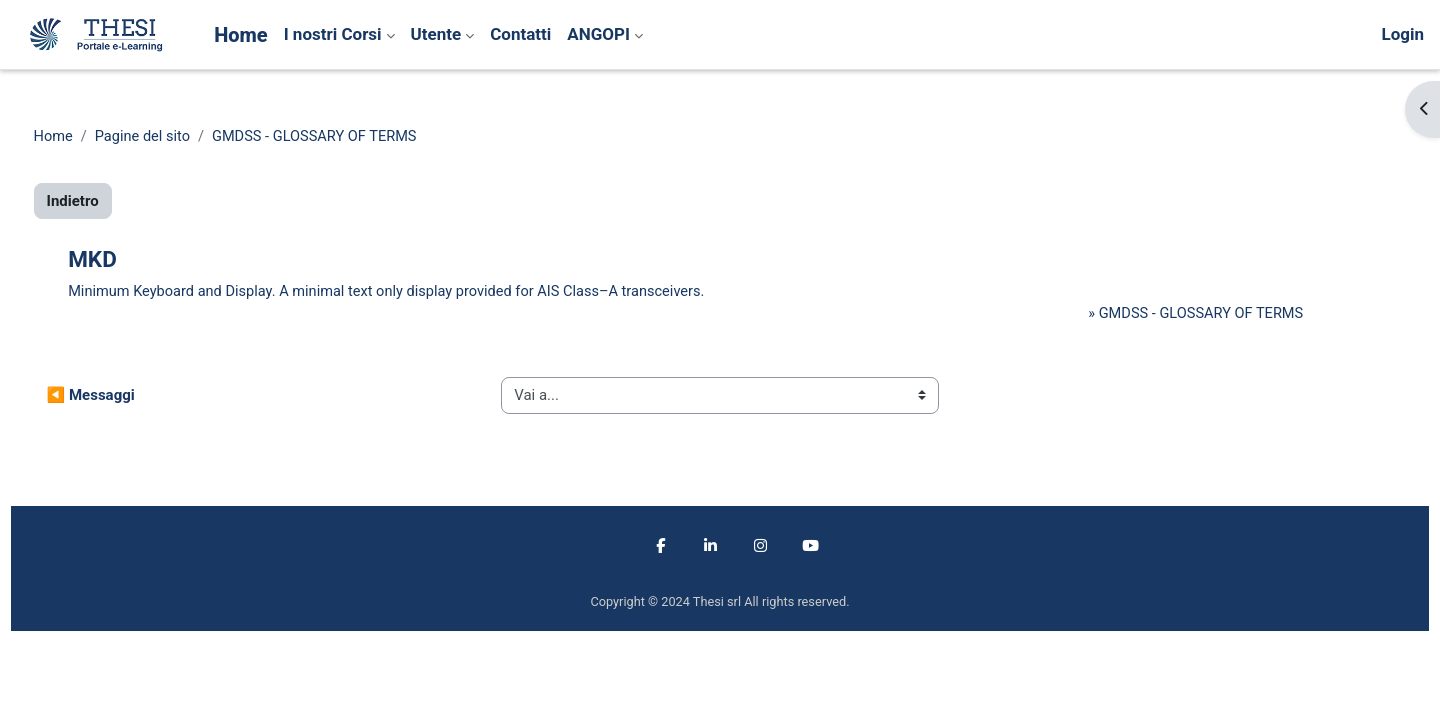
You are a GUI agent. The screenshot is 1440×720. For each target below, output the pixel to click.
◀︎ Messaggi (128, 397)
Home (91, 137)
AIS (598, 293)
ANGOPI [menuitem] (598, 34)
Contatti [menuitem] (520, 34)
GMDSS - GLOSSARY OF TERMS (359, 137)
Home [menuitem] (241, 35)
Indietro (110, 202)
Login (1402, 34)
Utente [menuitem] (436, 34)
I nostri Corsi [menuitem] (333, 34)
